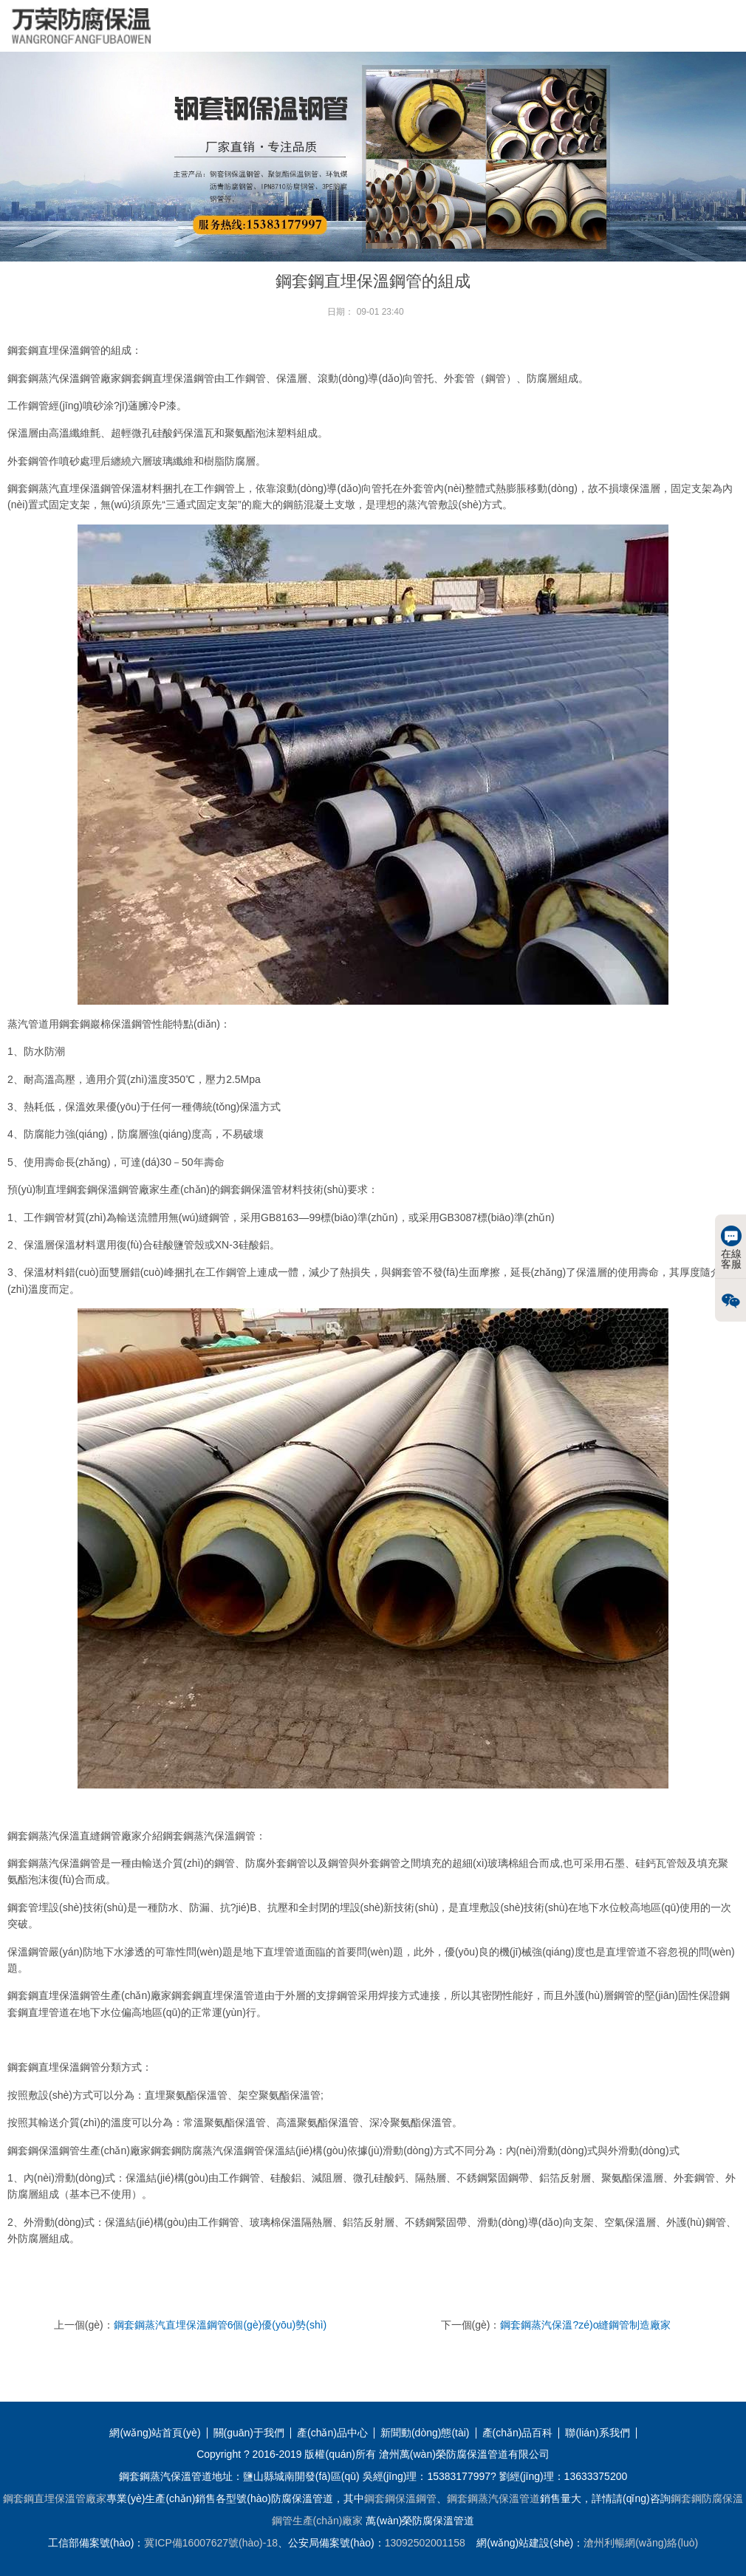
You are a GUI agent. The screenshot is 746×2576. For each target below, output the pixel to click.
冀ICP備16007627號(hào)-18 (211, 2543)
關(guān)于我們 (248, 2433)
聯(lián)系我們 (597, 2433)
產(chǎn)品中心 (332, 2433)
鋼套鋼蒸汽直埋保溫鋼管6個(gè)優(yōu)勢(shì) (220, 2325)
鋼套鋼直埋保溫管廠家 (54, 2498)
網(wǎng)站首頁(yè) (154, 2433)
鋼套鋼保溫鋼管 (400, 2498)
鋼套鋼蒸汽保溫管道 (493, 2498)
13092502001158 (425, 2543)
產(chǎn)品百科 (517, 2433)
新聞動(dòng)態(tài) (425, 2433)
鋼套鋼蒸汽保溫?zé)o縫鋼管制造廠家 (585, 2325)
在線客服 (731, 1248)
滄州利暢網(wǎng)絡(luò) (641, 2543)
